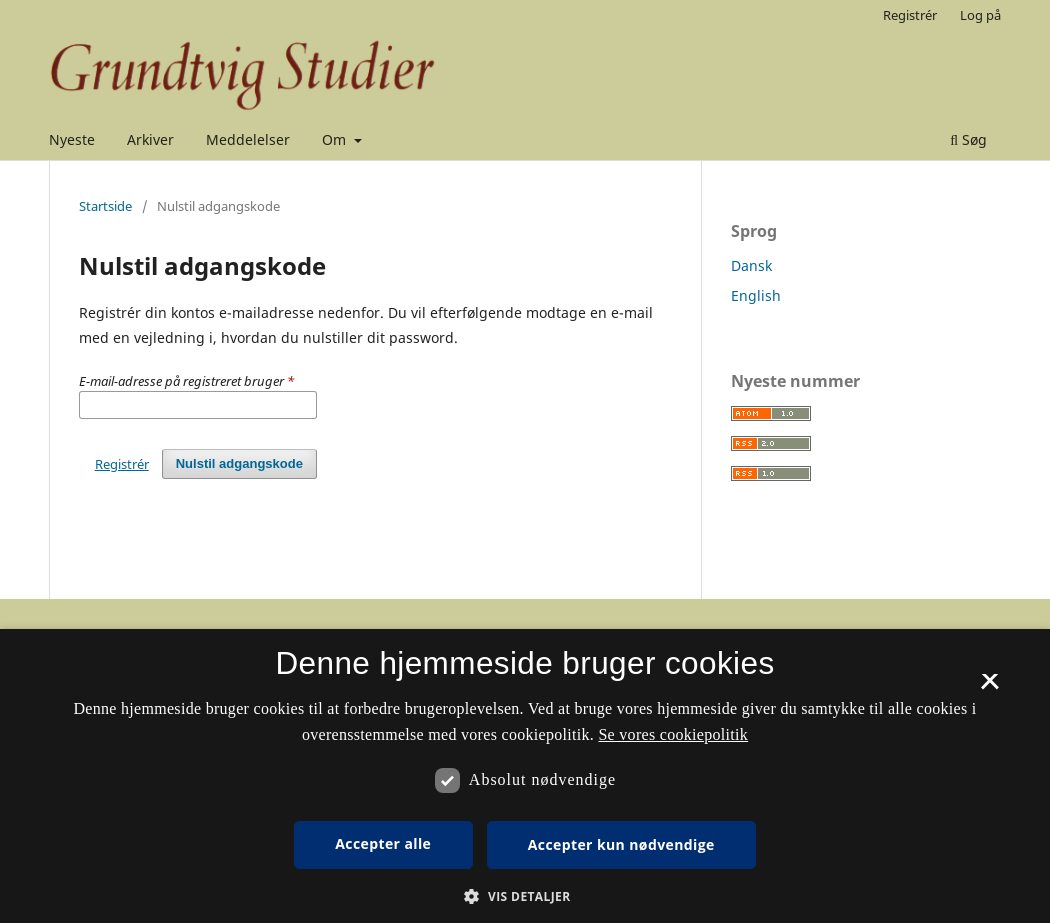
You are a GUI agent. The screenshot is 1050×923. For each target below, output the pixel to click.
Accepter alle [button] (383, 843)
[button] (524, 896)
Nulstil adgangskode (239, 463)
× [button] (989, 688)
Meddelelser (248, 139)
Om (336, 139)
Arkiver (150, 139)
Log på (980, 15)
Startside (105, 206)
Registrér (910, 15)
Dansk (751, 265)
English (756, 295)
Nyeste (72, 139)
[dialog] (525, 776)
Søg (968, 139)
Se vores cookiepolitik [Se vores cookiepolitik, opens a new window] (673, 734)
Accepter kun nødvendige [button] (621, 844)
